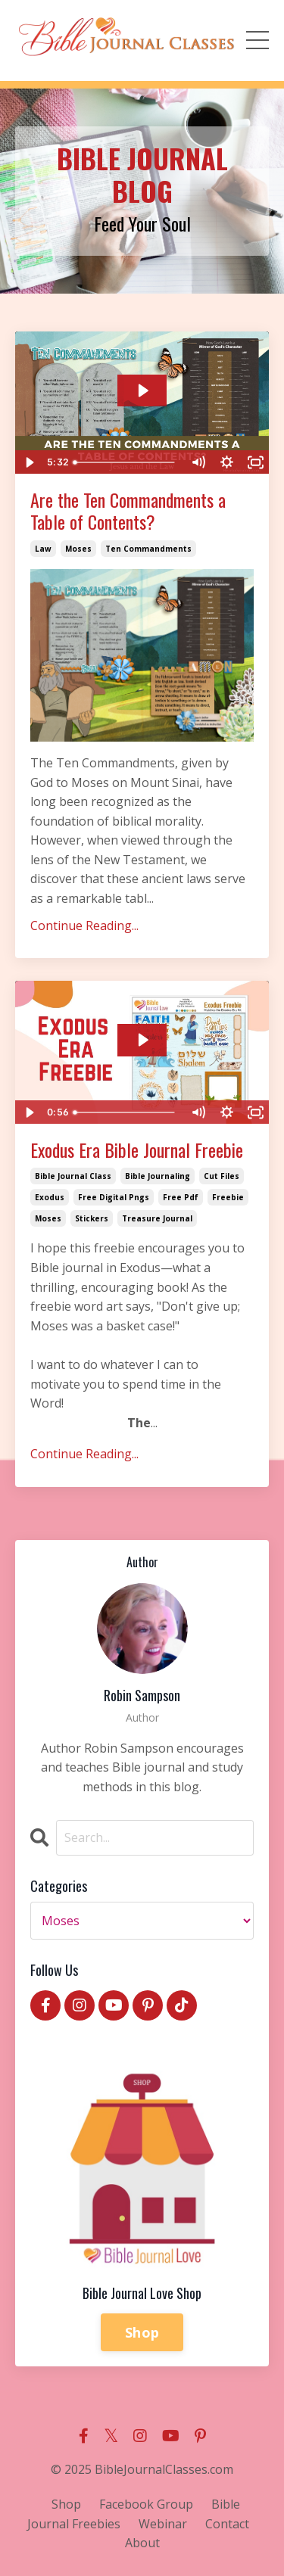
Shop (142, 2332)
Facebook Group (146, 2504)
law (43, 548)
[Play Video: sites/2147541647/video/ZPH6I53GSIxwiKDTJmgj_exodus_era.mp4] (142, 1040)
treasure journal (157, 1218)
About (142, 2542)
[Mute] (197, 462)
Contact (227, 2523)
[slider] (125, 462)
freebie (228, 1197)
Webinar (163, 2523)
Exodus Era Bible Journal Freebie (136, 1150)
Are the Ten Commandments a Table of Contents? (128, 511)
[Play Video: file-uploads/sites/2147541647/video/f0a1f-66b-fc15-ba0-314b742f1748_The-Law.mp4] (142, 390)
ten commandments (148, 548)
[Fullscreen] (255, 462)
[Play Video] (28, 462)
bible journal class (73, 1176)
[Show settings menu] (226, 462)
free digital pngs (113, 1197)
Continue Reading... (84, 925)
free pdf (180, 1197)
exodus (49, 1197)
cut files (221, 1176)
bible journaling (157, 1176)
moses (78, 548)
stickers (91, 1218)
